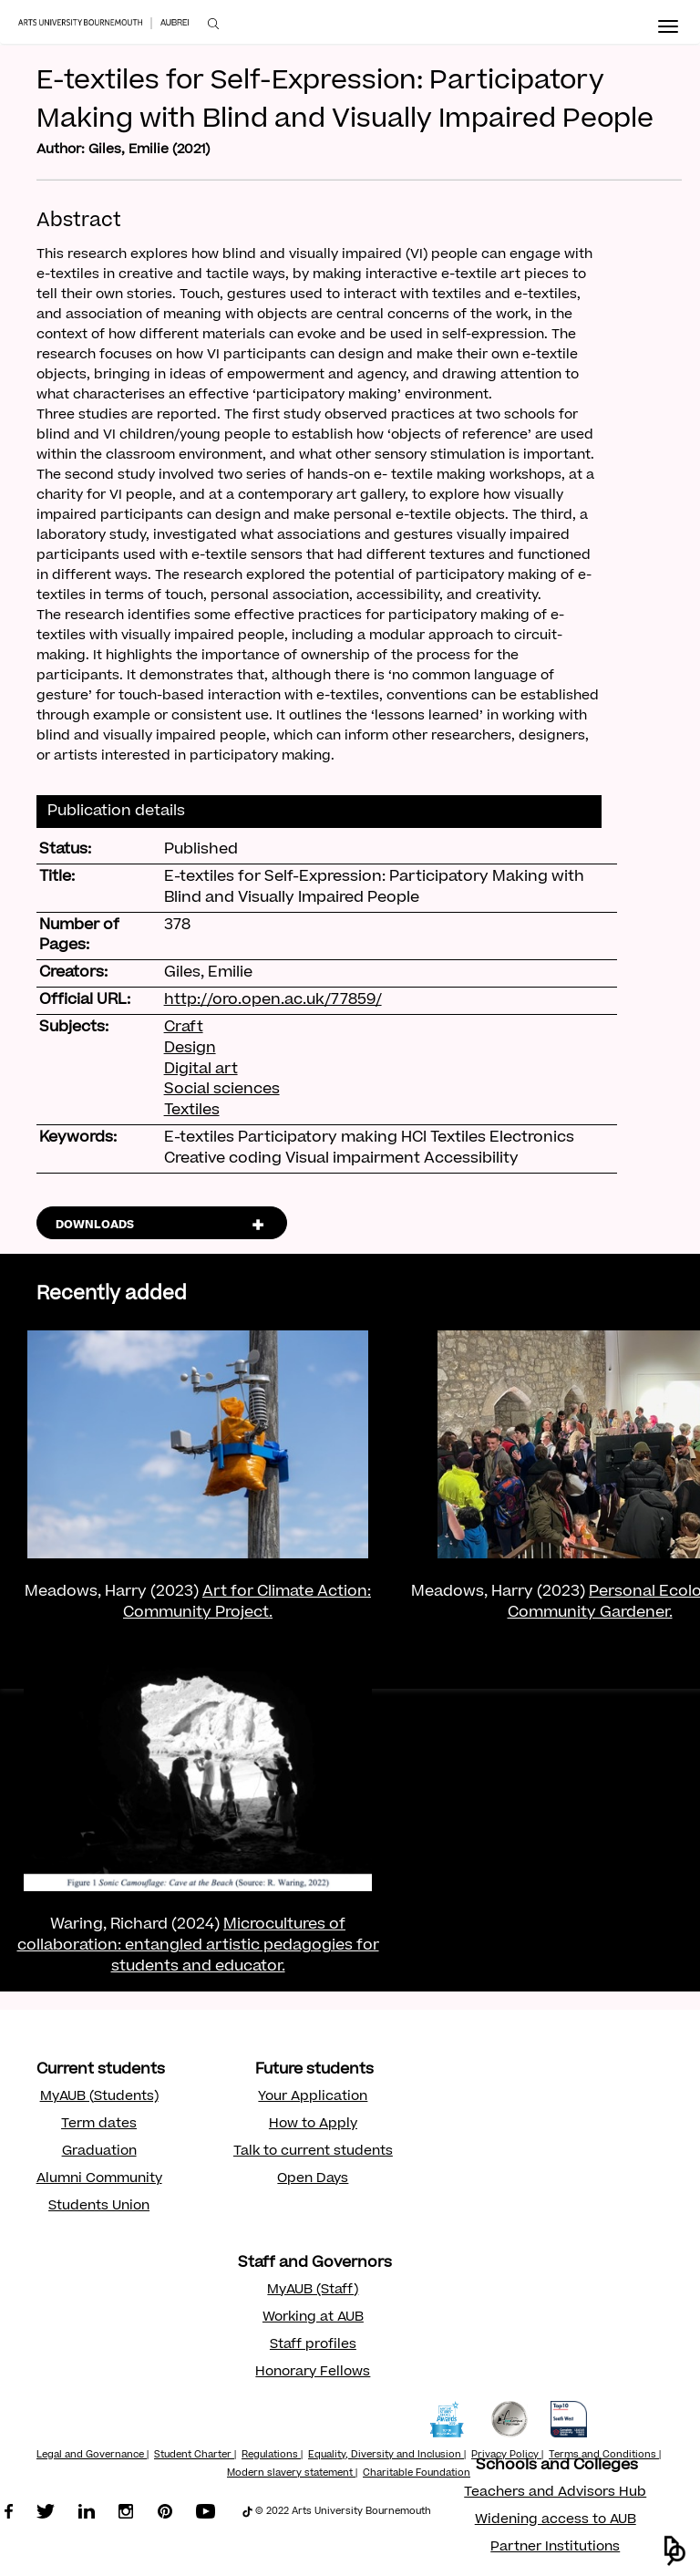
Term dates (99, 2124)
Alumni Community (99, 2179)
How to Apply (313, 2124)
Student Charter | (195, 2455)
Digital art (201, 1069)
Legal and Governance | (92, 2455)
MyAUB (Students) (99, 2097)
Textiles (192, 1110)
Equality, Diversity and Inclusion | (387, 2455)
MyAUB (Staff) (312, 2290)
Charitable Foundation (416, 2473)
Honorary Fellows (312, 2372)
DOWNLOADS (95, 1225)
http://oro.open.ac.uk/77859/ (273, 1000)
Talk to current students (313, 2152)
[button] (675, 2551)
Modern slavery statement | (292, 2473)
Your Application (312, 2097)
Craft (183, 1027)
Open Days (312, 2179)
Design (190, 1048)
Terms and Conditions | (605, 2455)
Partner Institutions (555, 2547)
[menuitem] (213, 24)
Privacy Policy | (507, 2455)
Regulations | (272, 2455)
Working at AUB (313, 2318)
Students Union (98, 2206)
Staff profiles (313, 2345)
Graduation (99, 2152)
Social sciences (222, 1089)
